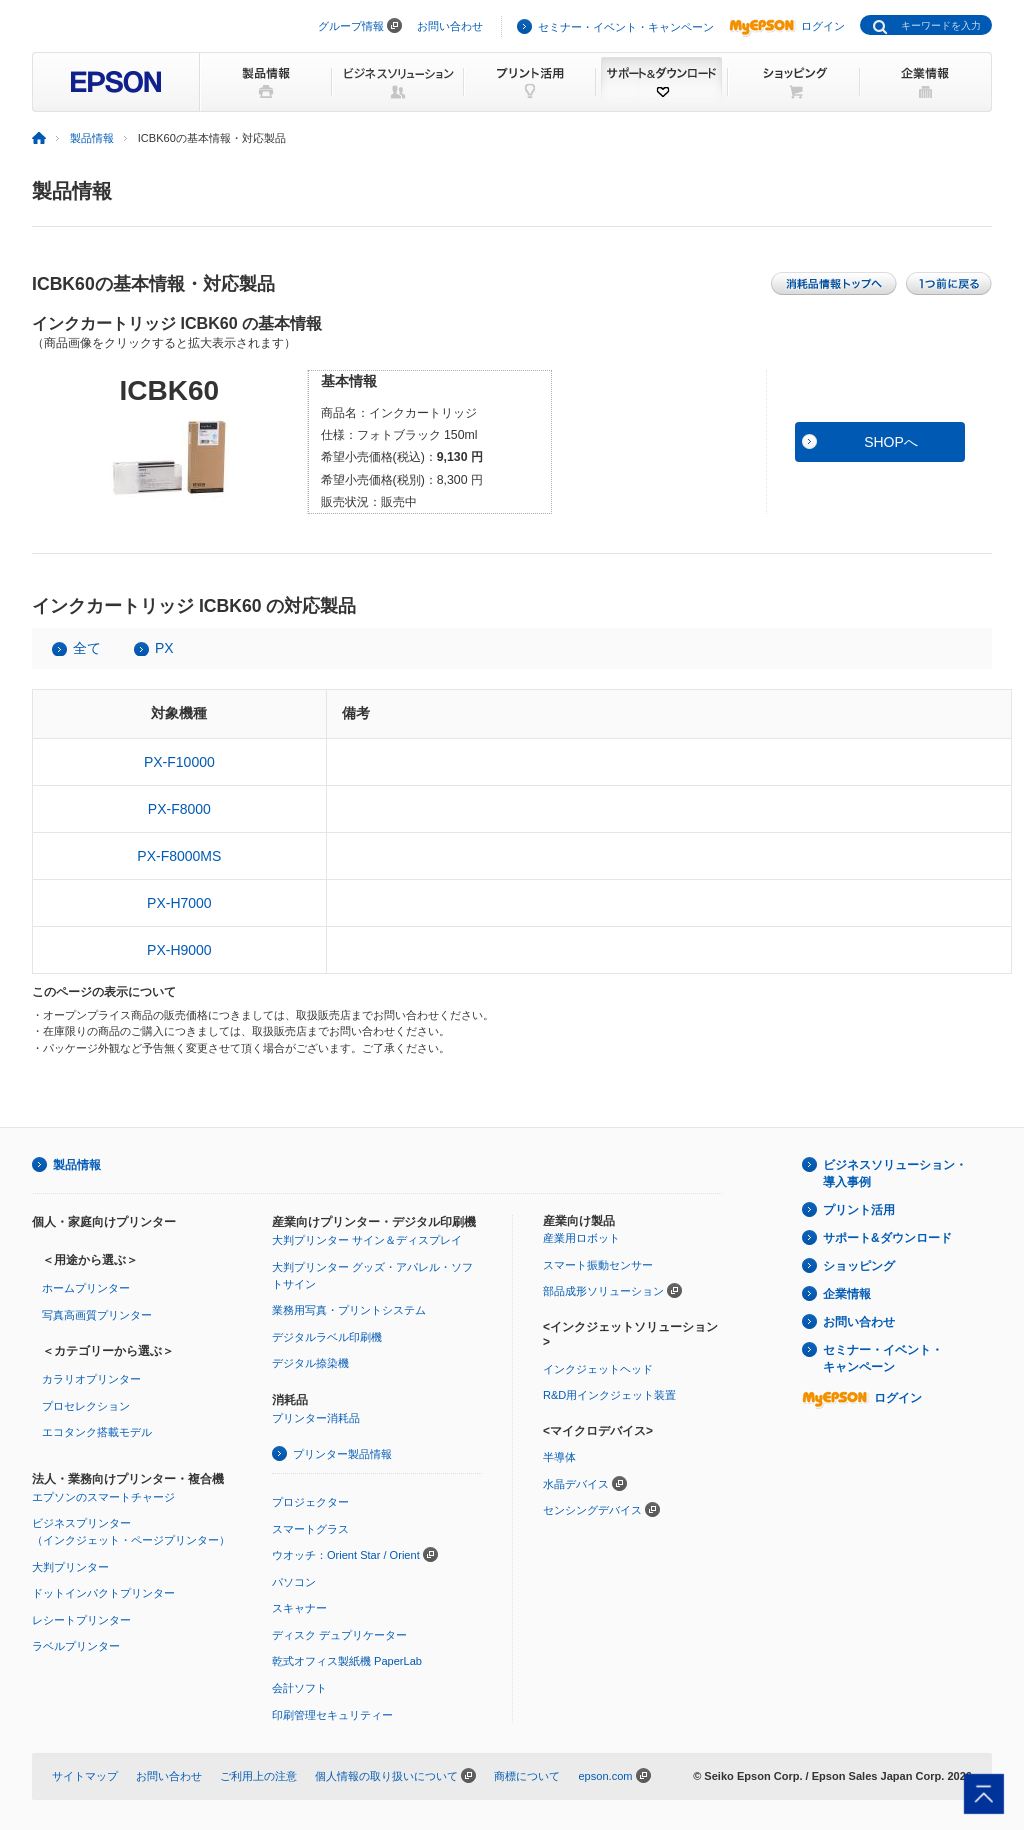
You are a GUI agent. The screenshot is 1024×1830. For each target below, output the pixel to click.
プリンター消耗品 (316, 1418)
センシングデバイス (592, 1510)
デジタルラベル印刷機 (327, 1337)
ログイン (787, 26)
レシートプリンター (81, 1620)
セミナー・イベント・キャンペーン (626, 27)
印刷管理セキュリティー (332, 1715)
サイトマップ (85, 1776)
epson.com (605, 1776)
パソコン (294, 1582)
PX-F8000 (179, 809)
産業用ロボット (581, 1238)
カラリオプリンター (91, 1379)
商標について (527, 1776)
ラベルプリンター (76, 1646)
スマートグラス (310, 1529)
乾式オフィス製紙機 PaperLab (347, 1661)
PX (164, 648)
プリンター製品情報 (342, 1454)
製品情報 (92, 138)
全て (87, 648)
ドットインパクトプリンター (103, 1593)
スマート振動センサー (598, 1265)
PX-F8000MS (179, 856)
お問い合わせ (450, 26)
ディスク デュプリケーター (339, 1635)
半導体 (559, 1457)
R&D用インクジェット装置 (609, 1395)
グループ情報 (351, 26)
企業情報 (847, 1294)
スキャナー (299, 1608)
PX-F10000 (179, 762)
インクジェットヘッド (598, 1369)
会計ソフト (299, 1688)
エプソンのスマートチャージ (103, 1497)
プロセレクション (86, 1406)
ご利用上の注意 (258, 1776)
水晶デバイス (576, 1484)
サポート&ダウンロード (887, 1238)
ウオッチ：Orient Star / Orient (346, 1555)
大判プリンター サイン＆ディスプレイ (367, 1240)
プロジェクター (310, 1502)
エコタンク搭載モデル (97, 1432)
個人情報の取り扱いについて (386, 1776)
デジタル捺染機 (310, 1363)
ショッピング (859, 1266)
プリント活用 (859, 1210)
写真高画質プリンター (97, 1315)
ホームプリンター (86, 1288)
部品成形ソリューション (603, 1291)
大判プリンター (70, 1567)
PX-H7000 (179, 903)
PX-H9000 (179, 950)
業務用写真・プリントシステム (349, 1310)
